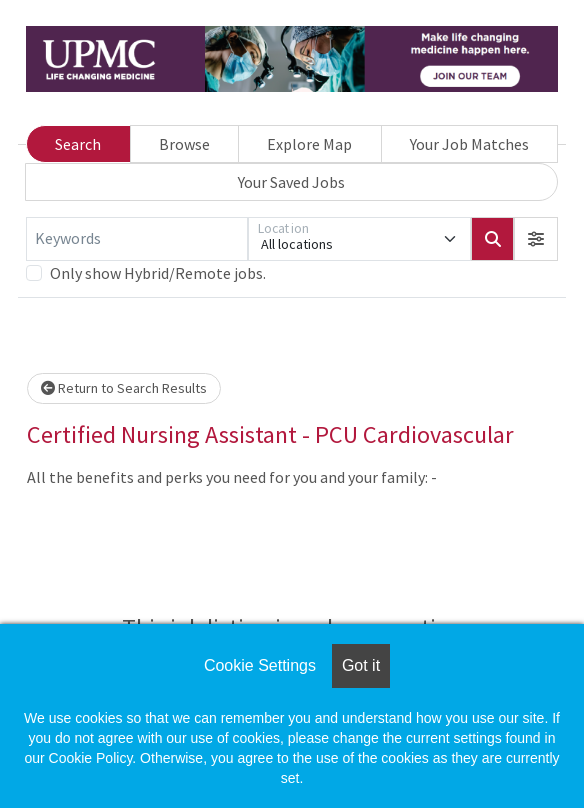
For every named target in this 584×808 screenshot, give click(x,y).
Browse (184, 144)
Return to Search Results (124, 388)
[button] (536, 239)
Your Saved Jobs (291, 182)
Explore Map (309, 144)
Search (78, 144)
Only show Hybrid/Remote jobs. (158, 273)
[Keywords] (137, 239)
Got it (361, 665)
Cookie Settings (260, 665)
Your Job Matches (469, 144)
